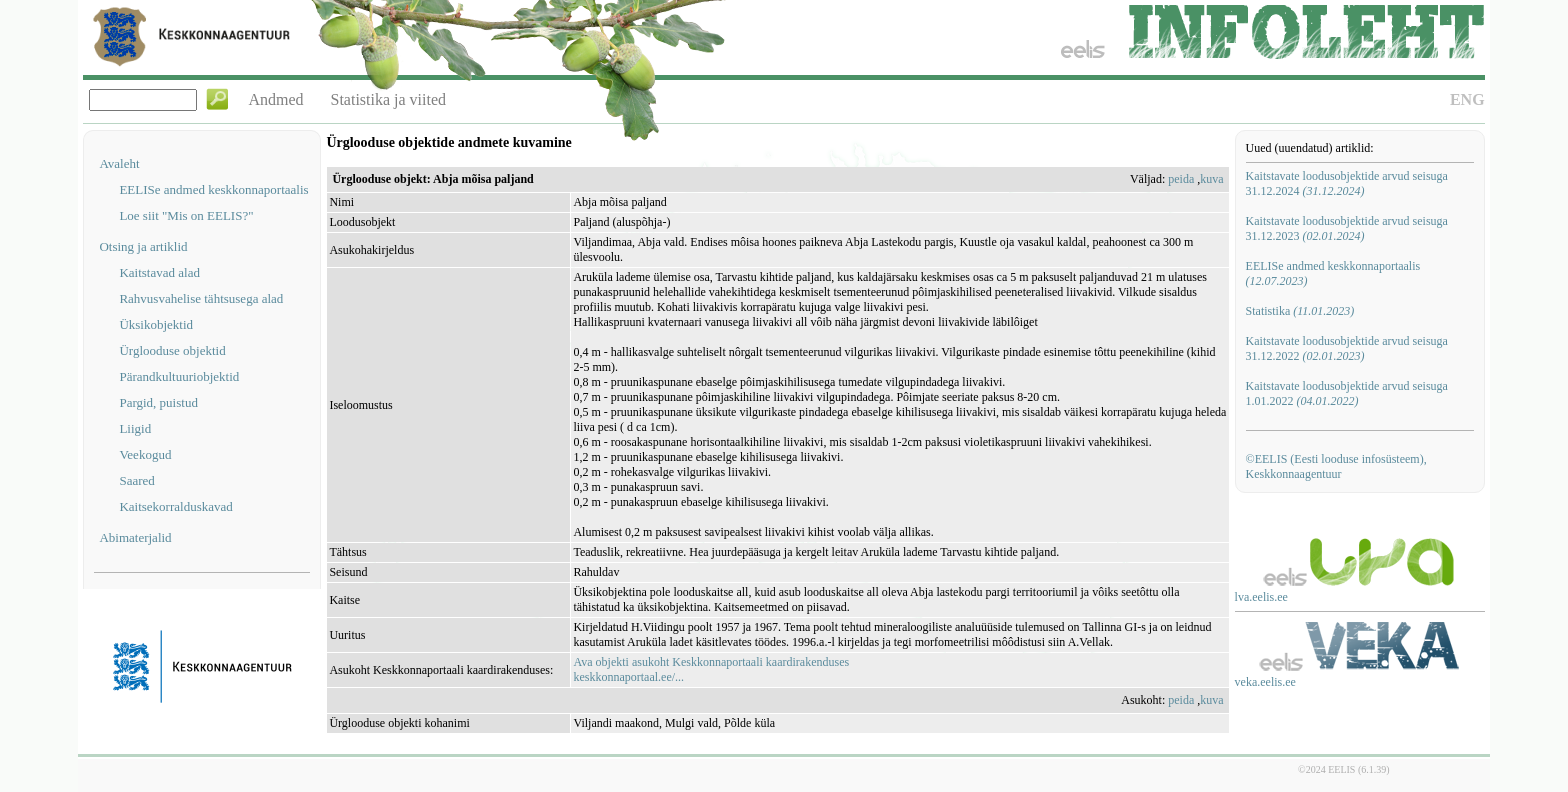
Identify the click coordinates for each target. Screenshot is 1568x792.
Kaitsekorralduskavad (175, 506)
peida (1181, 179)
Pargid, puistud (158, 402)
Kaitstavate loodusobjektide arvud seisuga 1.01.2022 (1347, 393)
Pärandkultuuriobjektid (179, 376)
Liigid (135, 428)
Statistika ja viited (389, 99)
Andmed (275, 99)
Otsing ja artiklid (143, 246)
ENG (1467, 99)
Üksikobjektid (156, 324)
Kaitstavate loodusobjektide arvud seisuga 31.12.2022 (1347, 348)
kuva (1211, 179)
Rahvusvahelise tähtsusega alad (201, 298)
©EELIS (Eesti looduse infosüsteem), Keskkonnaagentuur (1336, 466)
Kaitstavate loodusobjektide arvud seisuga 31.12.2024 (1347, 183)
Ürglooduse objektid (172, 350)
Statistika (1300, 311)
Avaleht (119, 163)
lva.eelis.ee (1261, 597)
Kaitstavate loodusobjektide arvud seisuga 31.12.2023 (1347, 228)
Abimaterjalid (135, 537)
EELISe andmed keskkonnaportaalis (213, 189)
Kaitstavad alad (159, 272)
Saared (136, 480)
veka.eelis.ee (1265, 682)
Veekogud (145, 454)
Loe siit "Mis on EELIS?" (186, 215)
